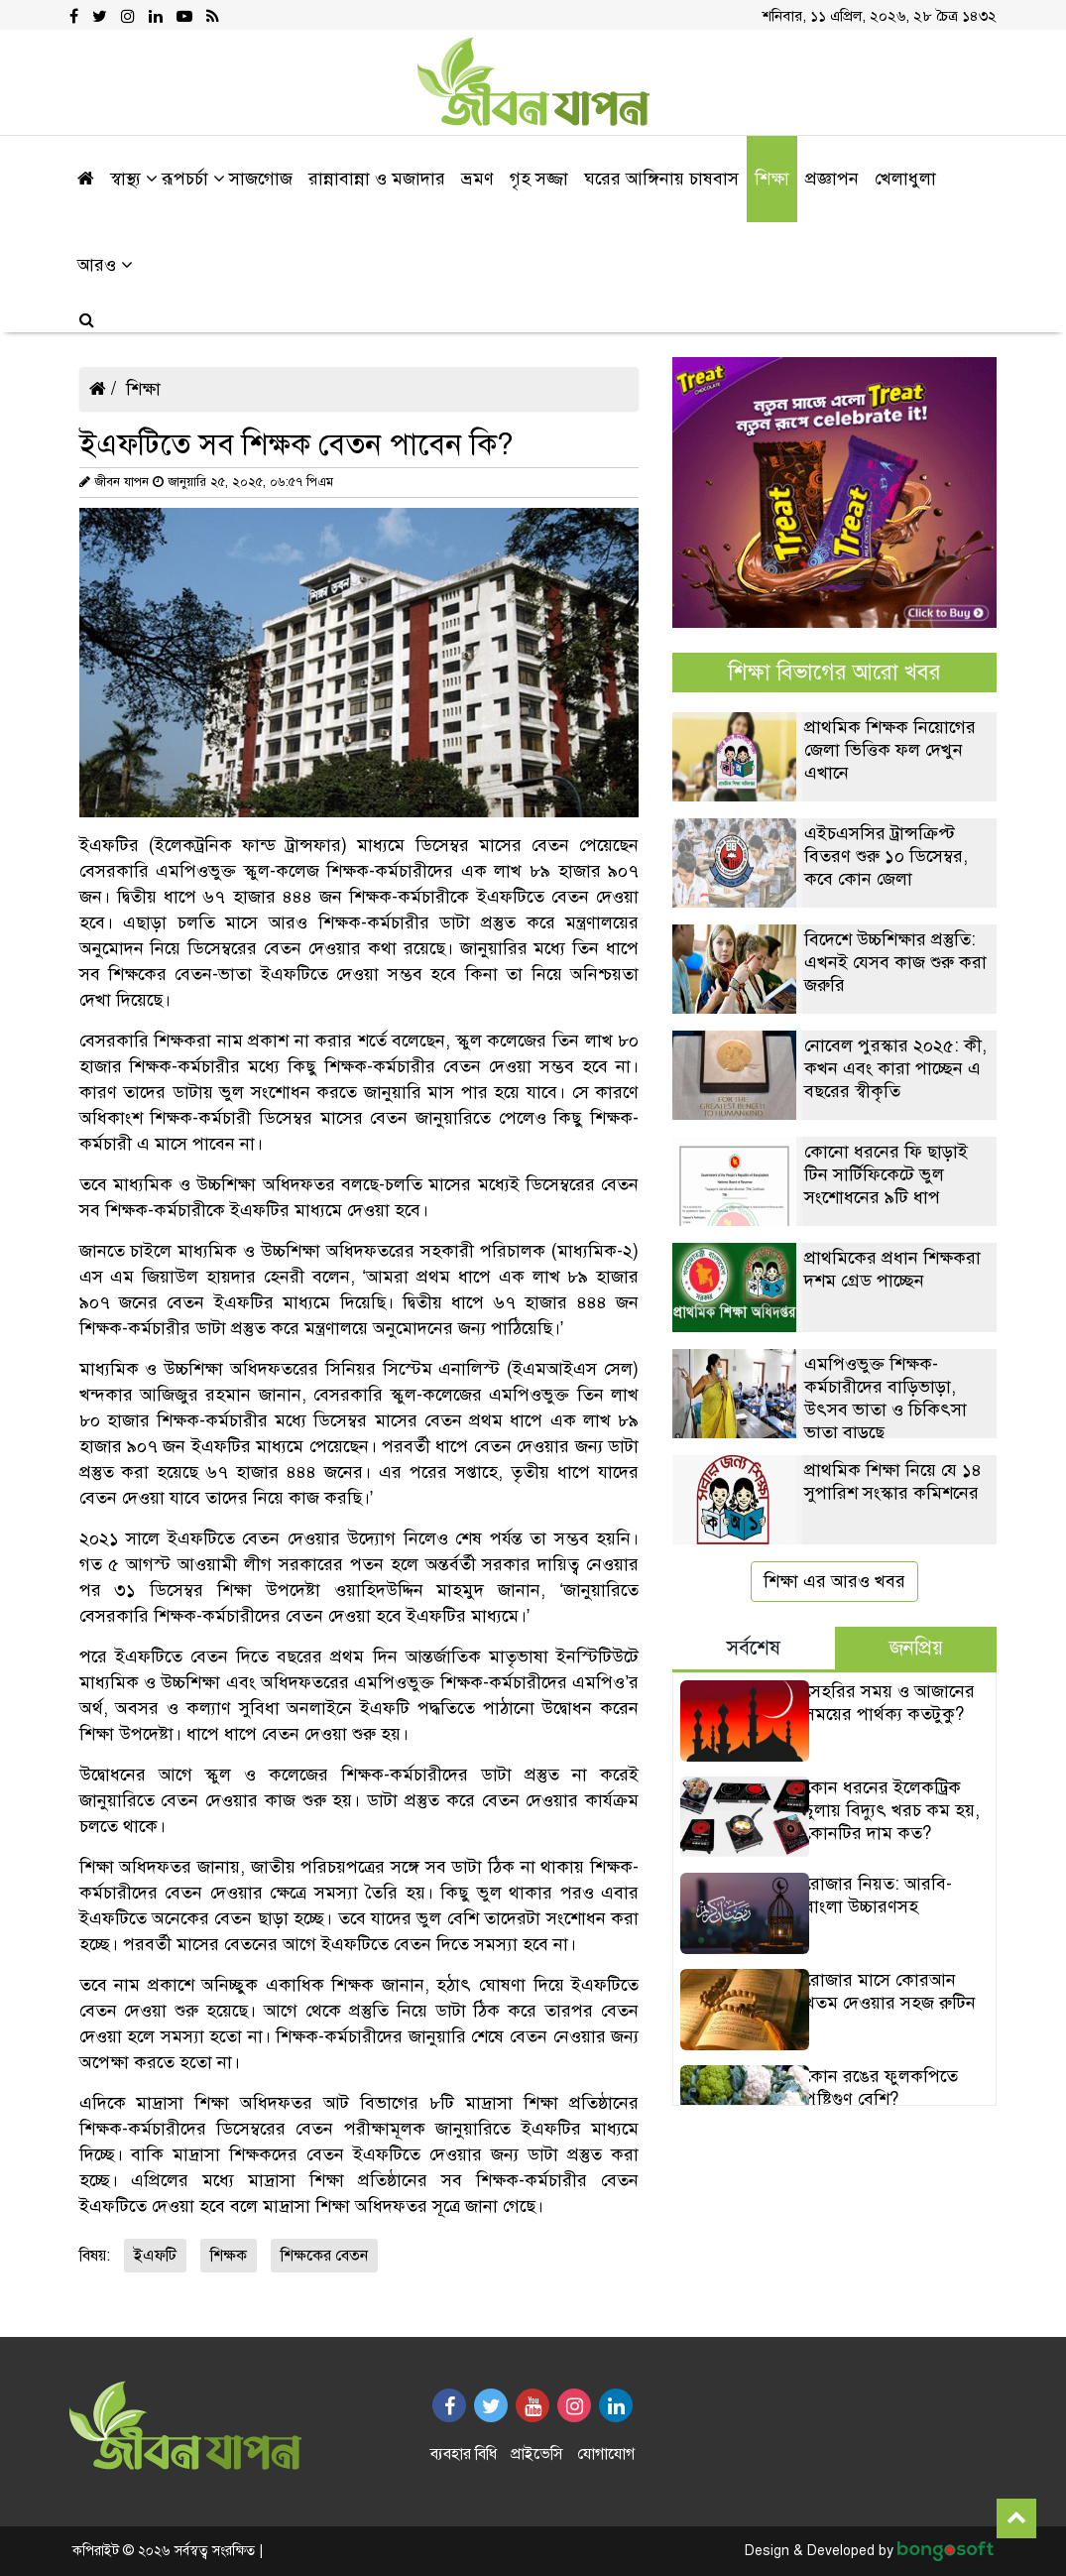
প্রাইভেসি (537, 2454)
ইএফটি (155, 2256)
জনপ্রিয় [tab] (916, 1648)
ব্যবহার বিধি (463, 2454)
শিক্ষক (228, 2256)
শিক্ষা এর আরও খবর (834, 1581)
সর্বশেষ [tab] (753, 1648)
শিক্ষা (143, 389)
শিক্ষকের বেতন (324, 2256)
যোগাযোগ (606, 2454)
